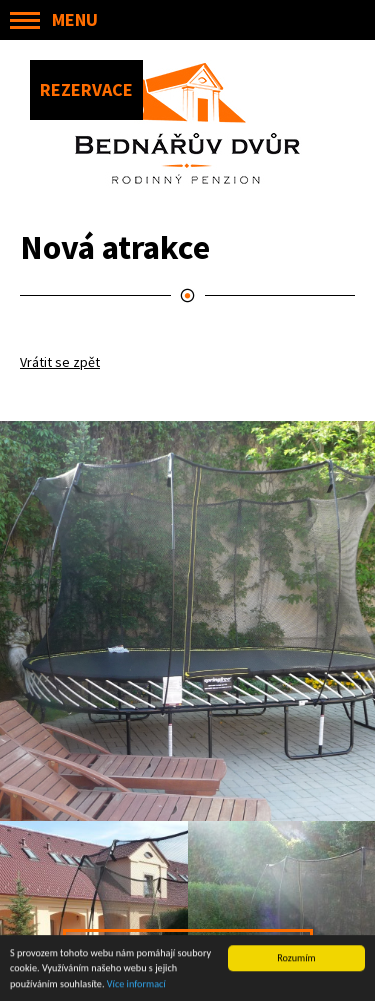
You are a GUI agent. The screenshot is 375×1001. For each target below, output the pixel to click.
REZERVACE (86, 89)
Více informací (136, 984)
